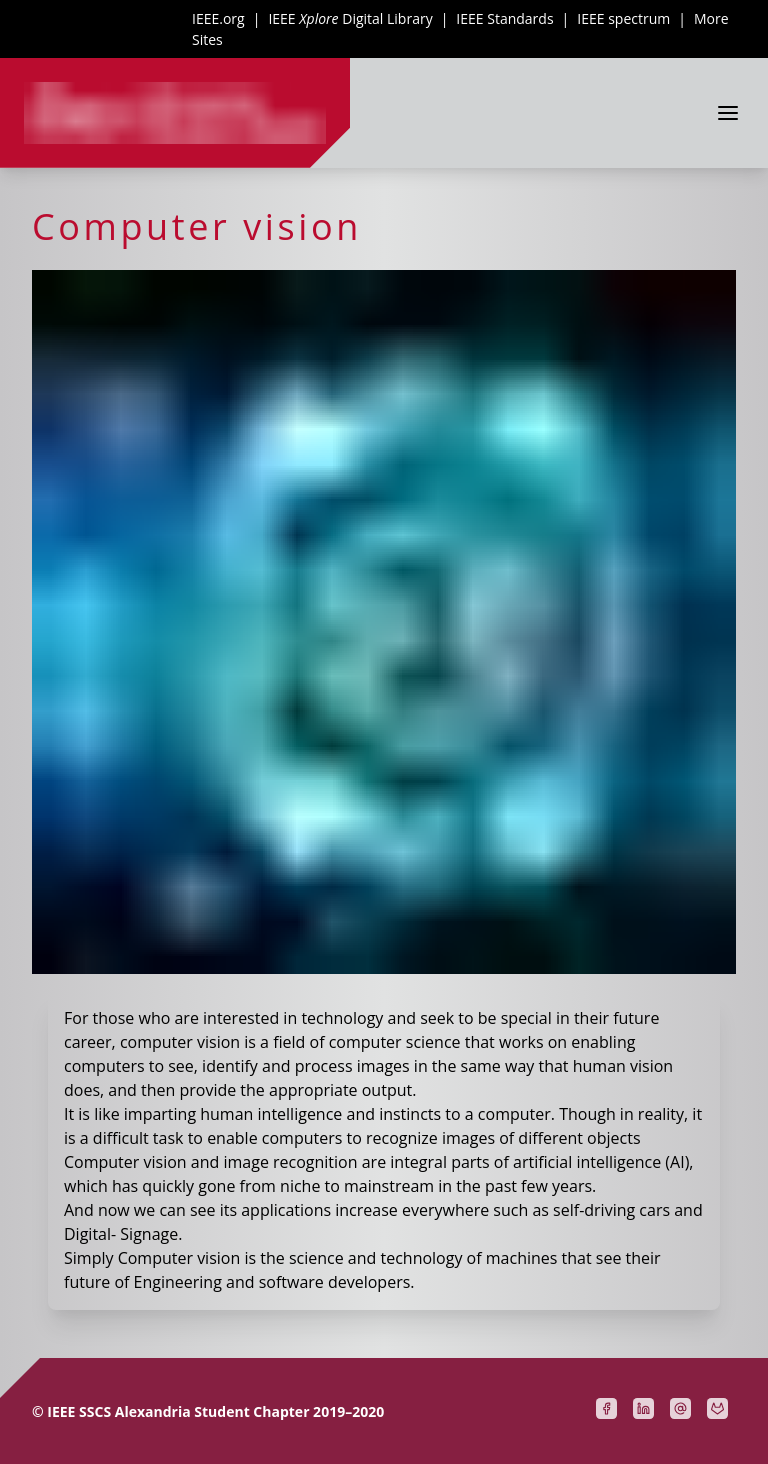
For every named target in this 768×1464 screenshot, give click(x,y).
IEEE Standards (504, 18)
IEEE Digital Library (350, 18)
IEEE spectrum (623, 18)
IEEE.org (218, 18)
